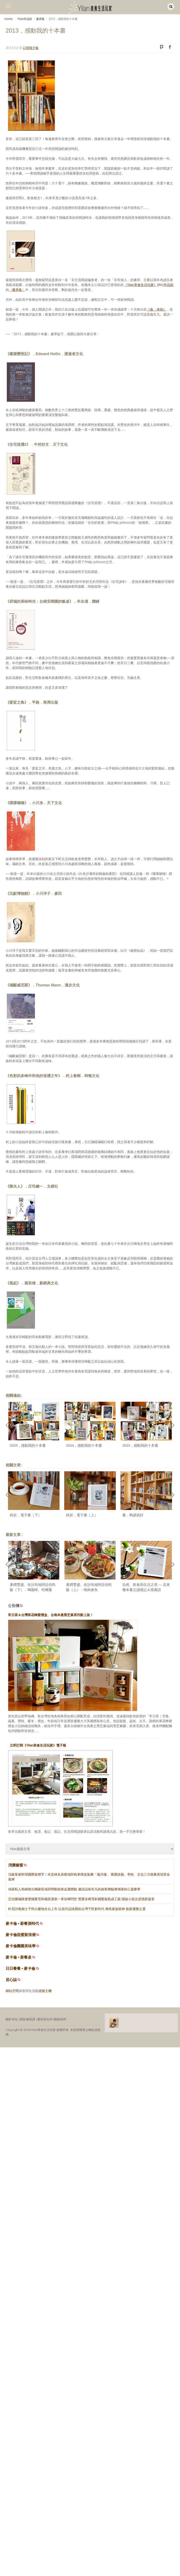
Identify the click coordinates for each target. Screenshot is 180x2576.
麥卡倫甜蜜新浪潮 (21, 1935)
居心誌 (11, 1980)
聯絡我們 (60, 2019)
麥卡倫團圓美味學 (21, 1946)
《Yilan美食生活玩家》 (140, 285)
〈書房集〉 (17, 289)
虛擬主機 (45, 1991)
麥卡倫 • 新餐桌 (19, 1957)
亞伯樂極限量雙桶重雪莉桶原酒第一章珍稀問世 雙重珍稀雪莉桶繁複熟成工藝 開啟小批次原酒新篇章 (81, 1899)
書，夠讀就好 (132, 1515)
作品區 (168, 285)
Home (8, 19)
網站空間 (12, 1991)
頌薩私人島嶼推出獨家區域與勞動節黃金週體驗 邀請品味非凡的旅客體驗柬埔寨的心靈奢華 (74, 1889)
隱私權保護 (27, 2019)
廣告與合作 (44, 2019)
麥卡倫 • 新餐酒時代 (22, 1923)
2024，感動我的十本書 (84, 1445)
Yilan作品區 (24, 19)
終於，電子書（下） (25, 1515)
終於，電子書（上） (82, 1515)
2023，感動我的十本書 (140, 1445)
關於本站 (12, 2019)
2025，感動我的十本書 (28, 1445)
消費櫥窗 (17, 1865)
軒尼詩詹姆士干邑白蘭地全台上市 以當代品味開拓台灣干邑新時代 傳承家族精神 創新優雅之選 (77, 1909)
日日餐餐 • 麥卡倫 (20, 1968)
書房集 (40, 19)
